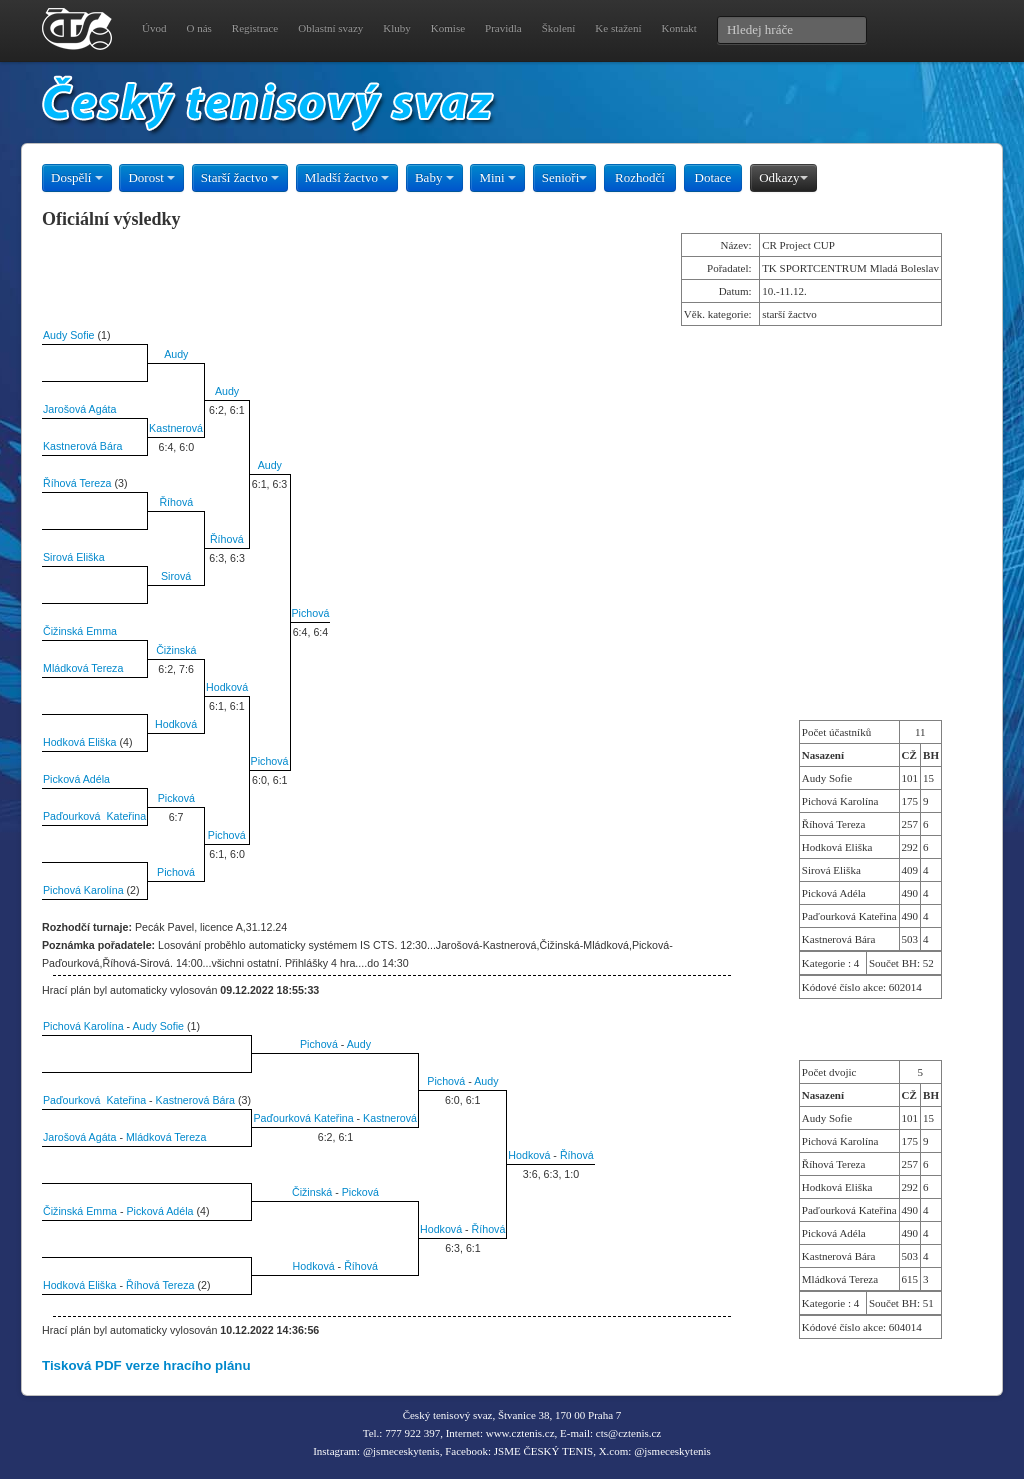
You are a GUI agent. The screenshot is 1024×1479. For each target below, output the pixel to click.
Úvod (154, 28)
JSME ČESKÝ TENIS (543, 1451)
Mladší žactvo (347, 177)
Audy (176, 354)
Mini (497, 177)
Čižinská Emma (80, 631)
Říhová (176, 502)
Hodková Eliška (79, 742)
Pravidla (503, 28)
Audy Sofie (69, 335)
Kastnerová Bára (82, 446)
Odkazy (783, 177)
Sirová (176, 576)
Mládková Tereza (83, 668)
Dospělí (77, 177)
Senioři (565, 177)
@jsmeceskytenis (401, 1451)
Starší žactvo (240, 177)
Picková (176, 798)
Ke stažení (618, 28)
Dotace (713, 177)
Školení (559, 28)
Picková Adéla (76, 779)
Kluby (397, 28)
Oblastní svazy (330, 28)
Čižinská (176, 650)
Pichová (311, 613)
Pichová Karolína (83, 890)
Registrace (255, 28)
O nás (198, 28)
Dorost (151, 177)
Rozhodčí (640, 177)
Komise (448, 28)
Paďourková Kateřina (94, 816)
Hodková (227, 687)
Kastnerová (176, 428)
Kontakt (678, 28)
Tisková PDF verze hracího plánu (146, 1365)
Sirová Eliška (74, 557)
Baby (434, 177)
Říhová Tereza (77, 483)
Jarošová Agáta (79, 409)
